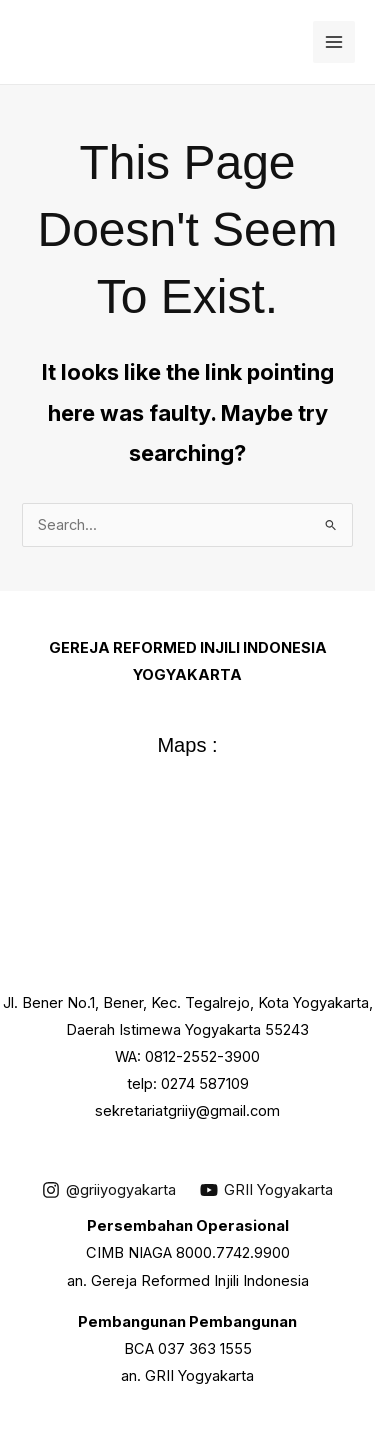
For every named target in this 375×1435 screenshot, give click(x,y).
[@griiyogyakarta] (109, 1190)
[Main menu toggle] (334, 42)
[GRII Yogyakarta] (266, 1190)
